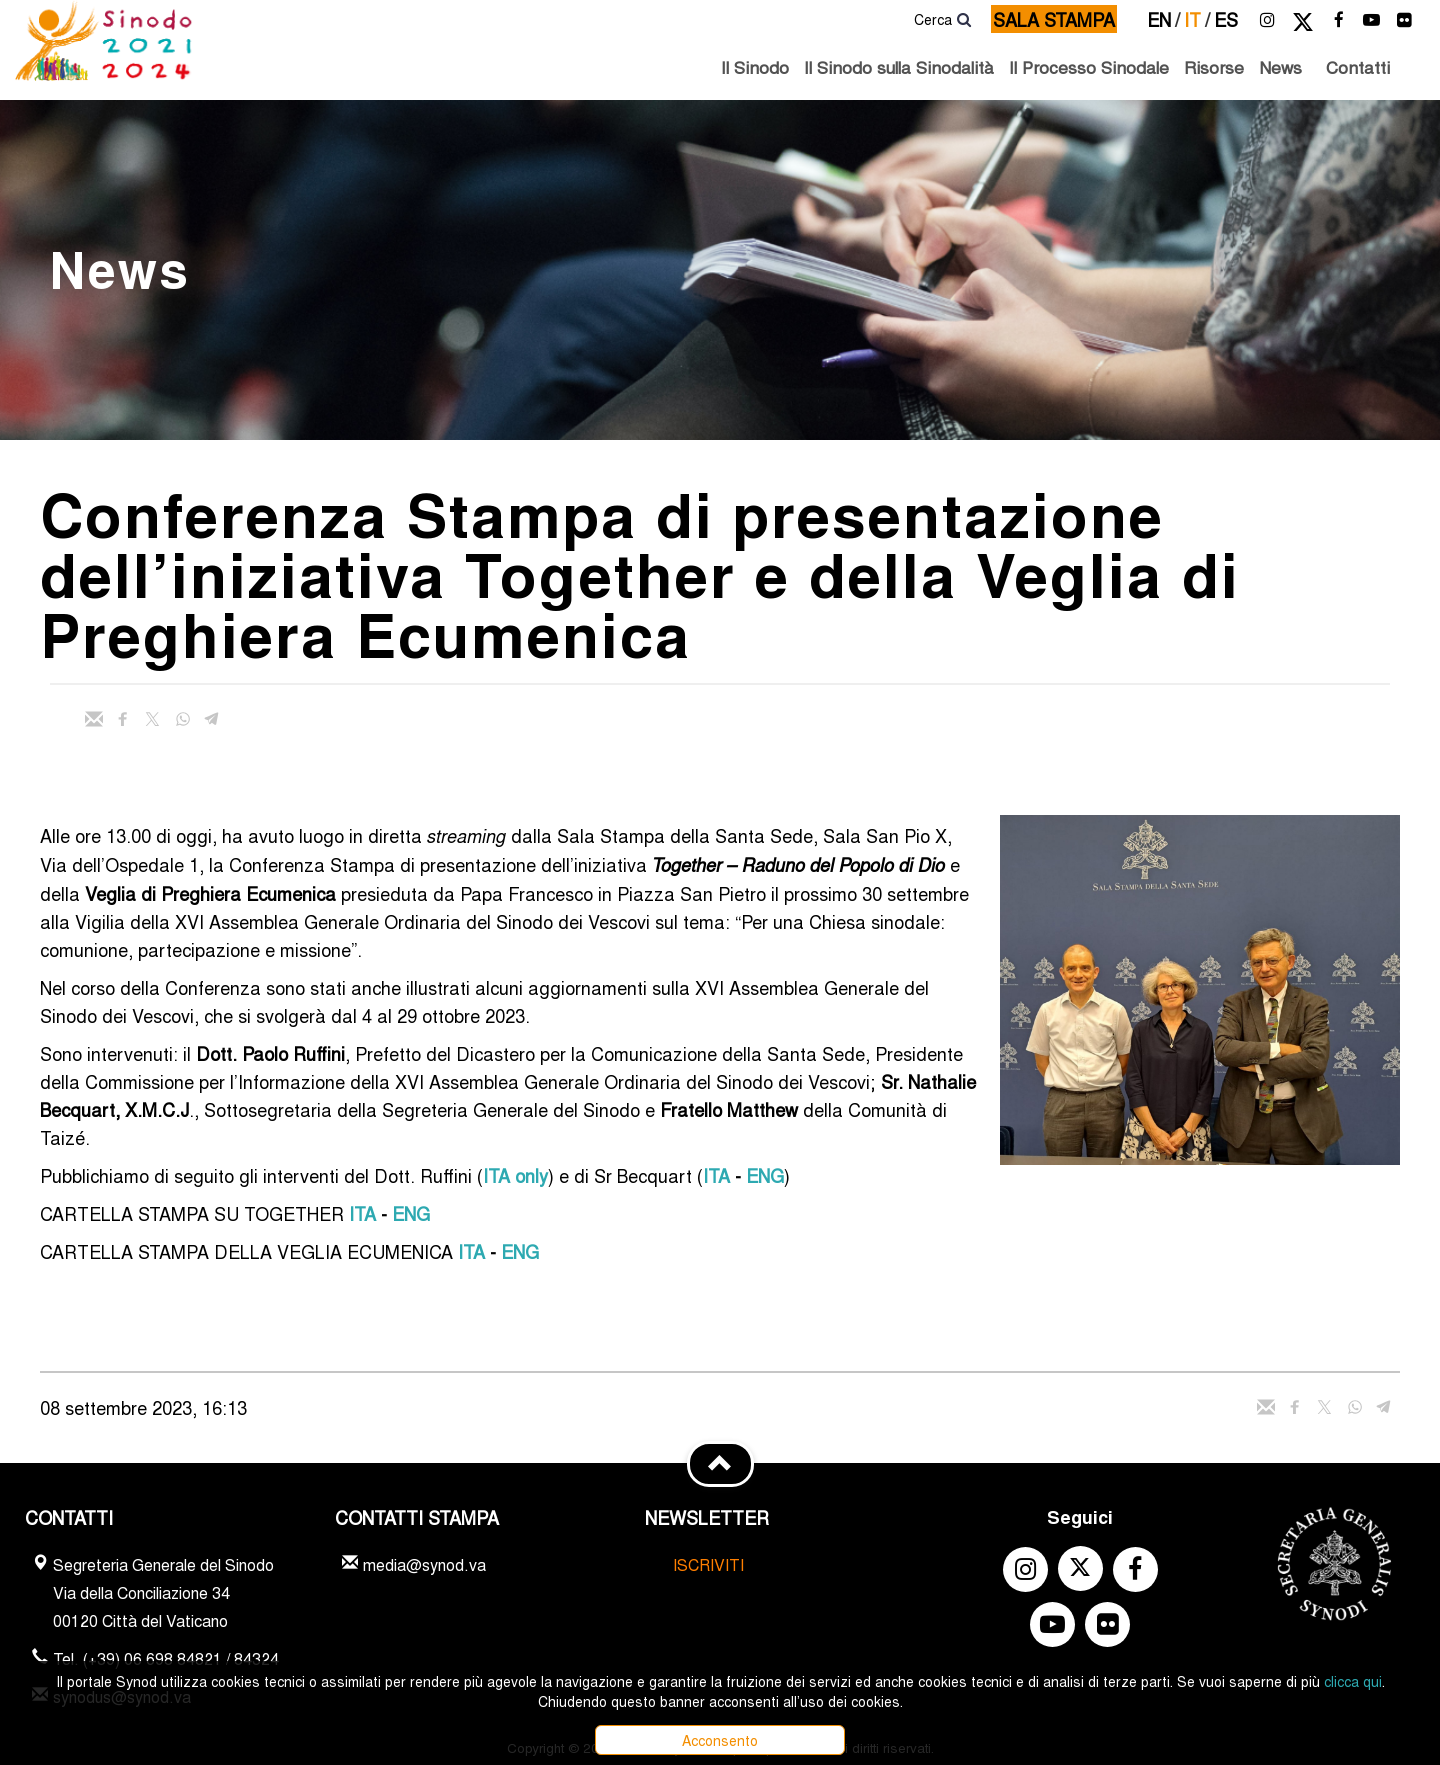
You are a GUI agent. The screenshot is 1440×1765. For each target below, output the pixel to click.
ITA (716, 1175)
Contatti (1358, 66)
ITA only (515, 1175)
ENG (765, 1175)
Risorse (1214, 66)
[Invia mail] (94, 719)
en (1163, 19)
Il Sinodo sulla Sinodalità (899, 66)
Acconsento (720, 1740)
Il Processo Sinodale (1089, 66)
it (1197, 19)
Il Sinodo (755, 66)
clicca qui (1353, 1681)
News (1280, 66)
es (1226, 19)
